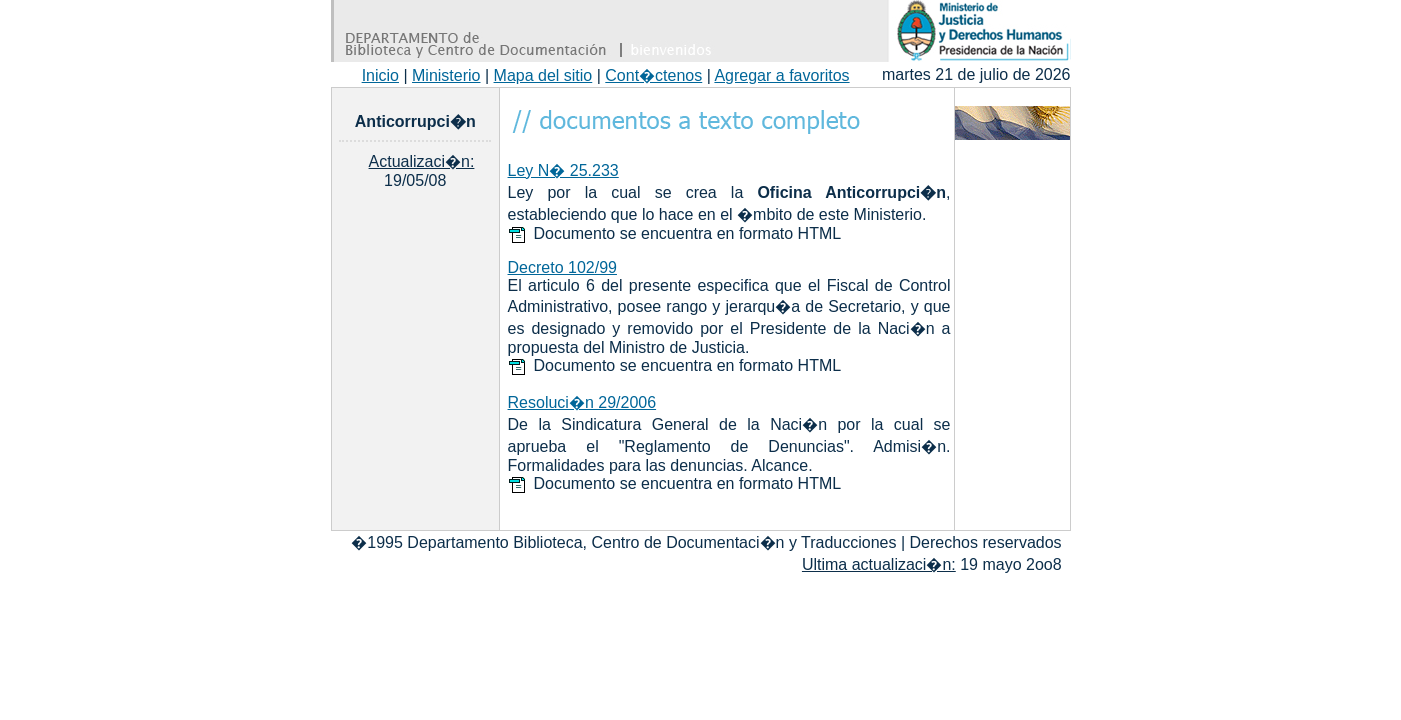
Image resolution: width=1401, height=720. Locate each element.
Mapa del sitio (543, 75)
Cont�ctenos (653, 75)
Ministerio (446, 75)
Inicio (380, 75)
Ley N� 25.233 (563, 170)
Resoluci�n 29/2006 (582, 402)
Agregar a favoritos (781, 75)
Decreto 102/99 (562, 267)
